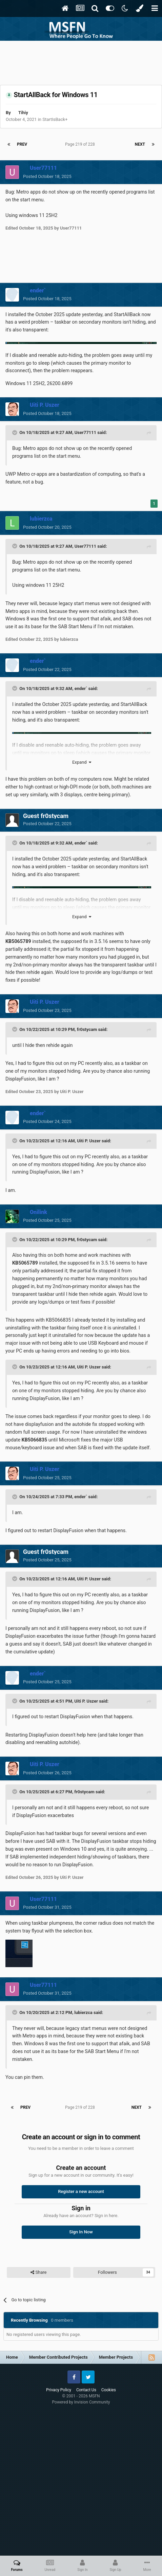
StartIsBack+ (54, 119)
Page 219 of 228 (81, 144)
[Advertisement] (81, 61)
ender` (81, 688)
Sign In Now (81, 2231)
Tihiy (23, 112)
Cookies (108, 2390)
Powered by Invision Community (81, 2402)
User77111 (85, 432)
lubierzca (83, 2012)
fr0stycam (87, 1029)
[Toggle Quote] (15, 432)
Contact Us (86, 2390)
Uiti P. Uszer (89, 1140)
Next (140, 144)
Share (38, 2272)
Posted (47, 176)
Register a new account (81, 2191)
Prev (22, 144)
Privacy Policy (58, 2390)
